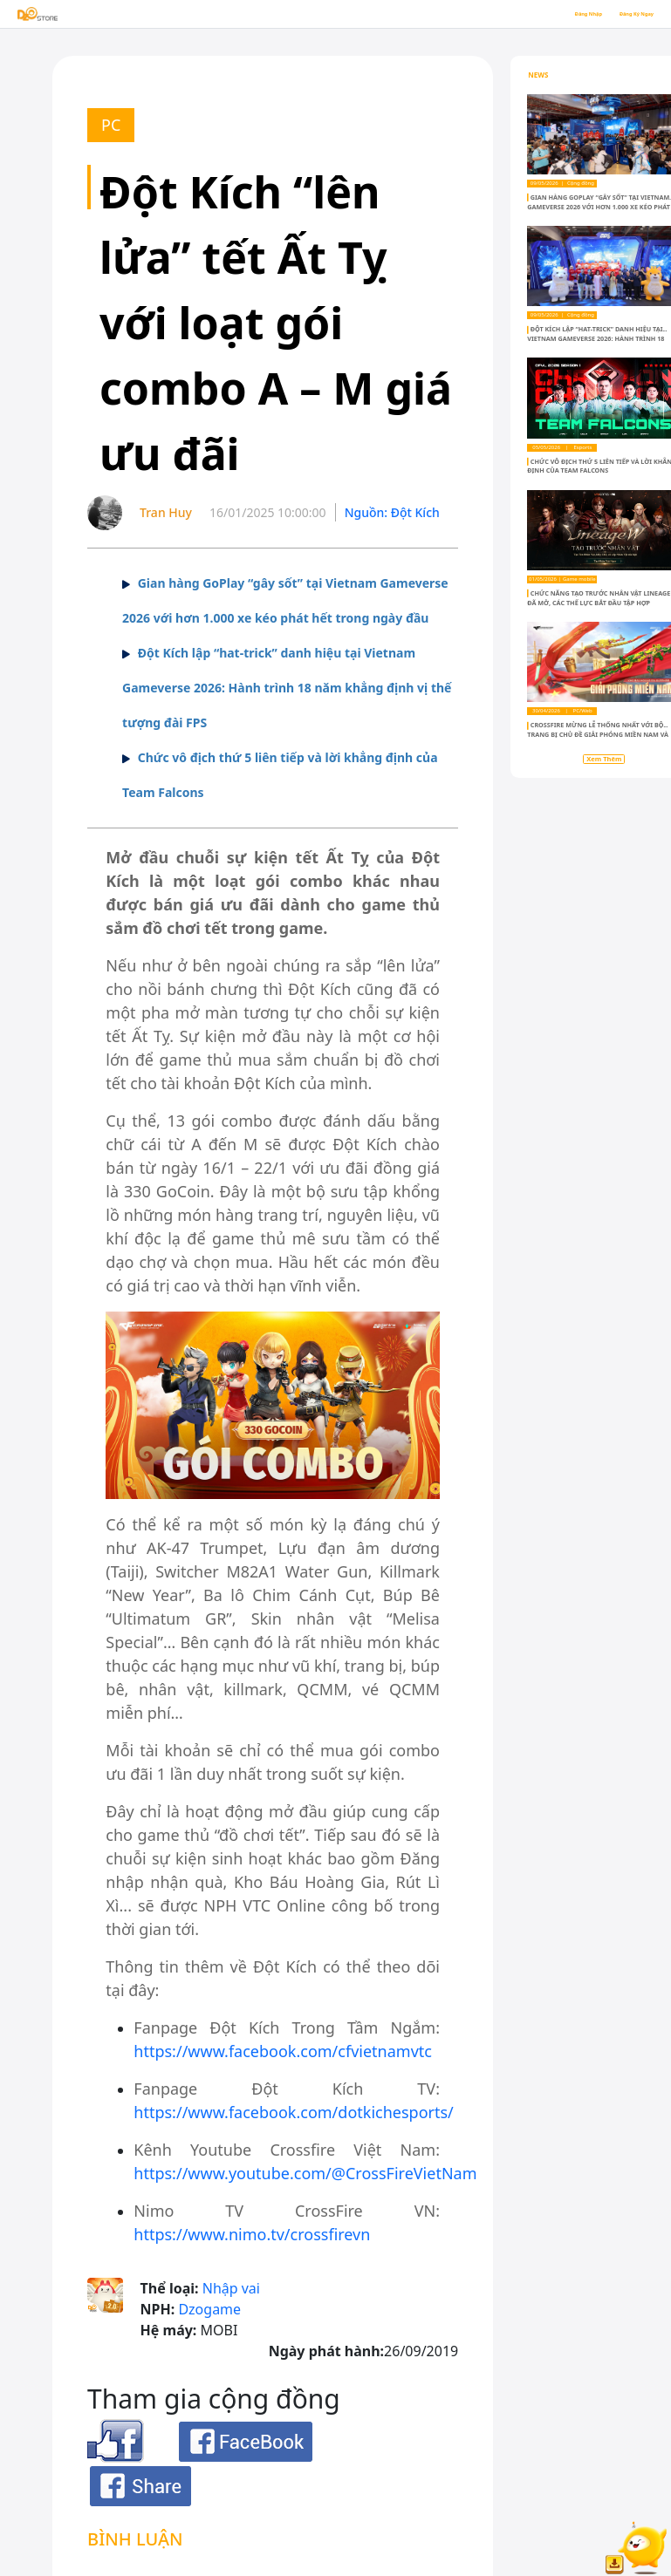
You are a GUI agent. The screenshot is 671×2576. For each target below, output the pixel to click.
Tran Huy (166, 512)
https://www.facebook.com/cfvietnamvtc (283, 2051)
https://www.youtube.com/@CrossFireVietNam (305, 2173)
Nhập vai (231, 2288)
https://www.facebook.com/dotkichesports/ (293, 2112)
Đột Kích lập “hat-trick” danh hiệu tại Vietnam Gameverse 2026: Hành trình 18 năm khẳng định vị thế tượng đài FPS (286, 687)
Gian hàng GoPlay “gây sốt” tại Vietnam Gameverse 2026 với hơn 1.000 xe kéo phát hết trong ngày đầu (598, 207)
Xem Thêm (603, 758)
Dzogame (209, 2309)
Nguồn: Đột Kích (392, 512)
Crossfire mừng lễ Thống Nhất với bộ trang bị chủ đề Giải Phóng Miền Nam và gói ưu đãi (597, 734)
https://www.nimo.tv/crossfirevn (252, 2234)
